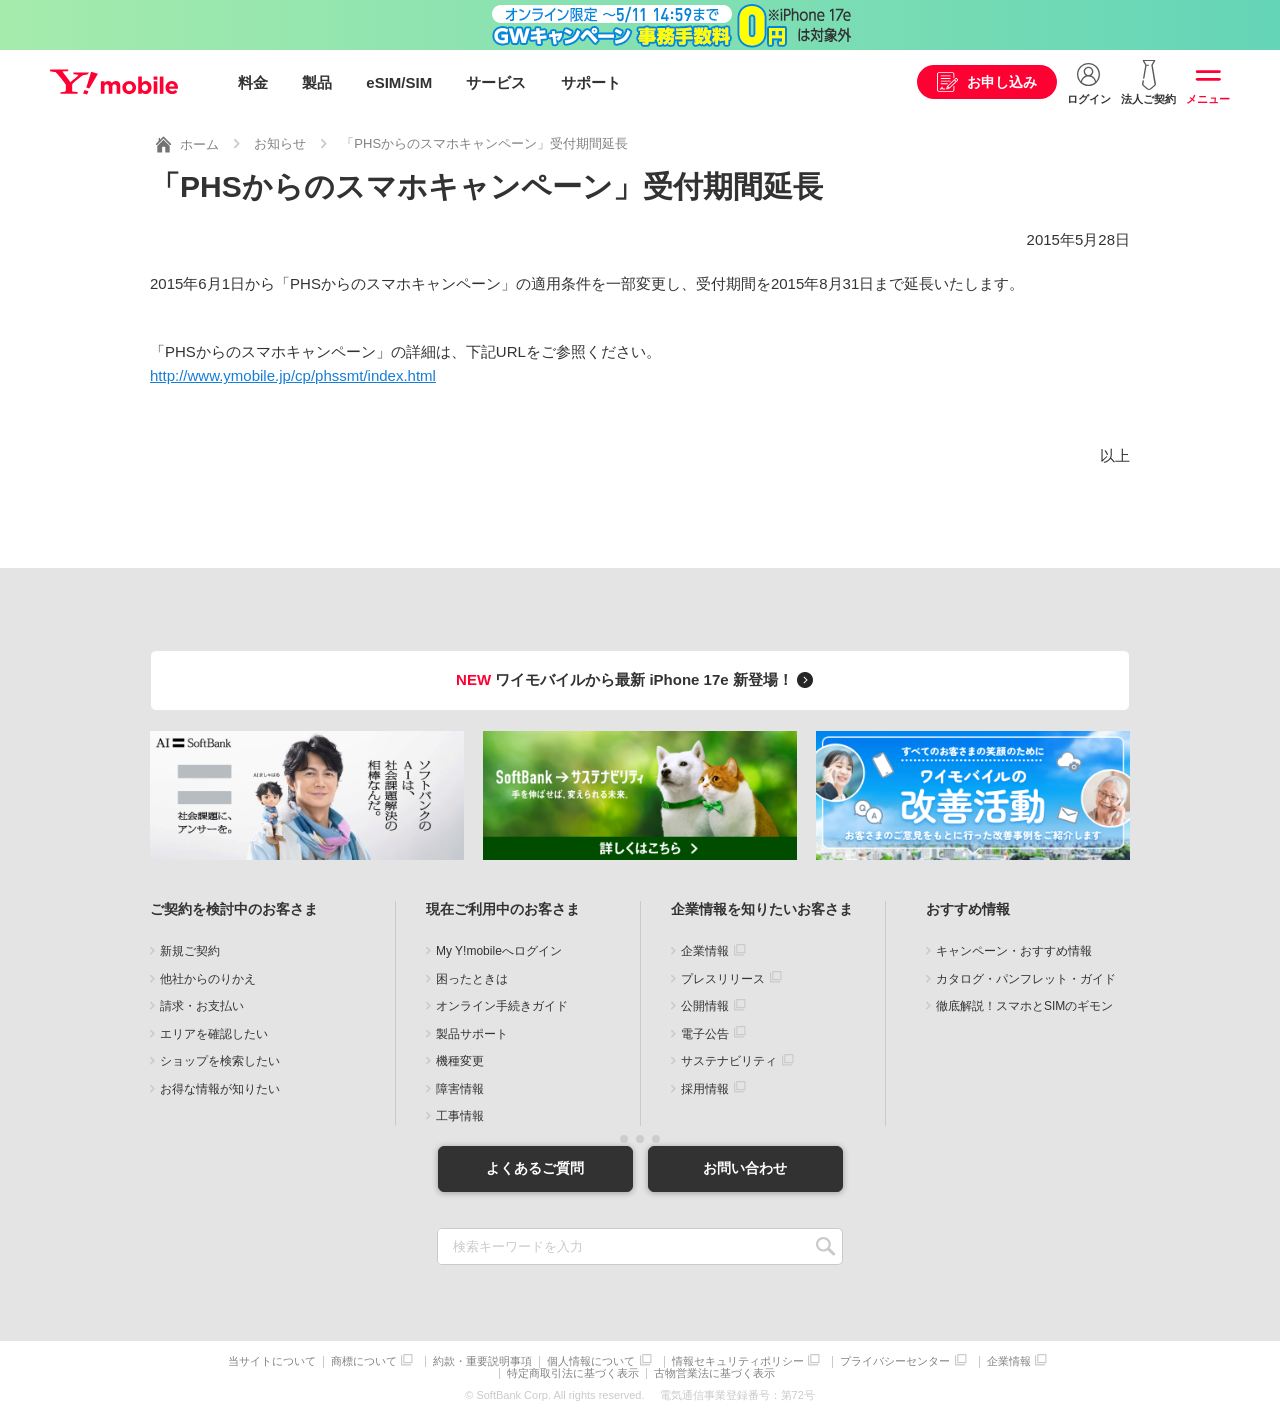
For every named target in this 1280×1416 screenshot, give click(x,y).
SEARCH (825, 1245)
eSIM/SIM (399, 82)
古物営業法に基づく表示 (714, 1373)
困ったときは (472, 978)
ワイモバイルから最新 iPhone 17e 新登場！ (637, 679)
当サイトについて (272, 1360)
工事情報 (460, 1116)
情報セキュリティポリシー (738, 1360)
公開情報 (705, 1006)
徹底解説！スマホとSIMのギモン (1024, 1006)
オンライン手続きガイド (502, 1006)
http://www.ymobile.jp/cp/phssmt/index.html (293, 375)
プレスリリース (723, 978)
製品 (317, 82)
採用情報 (705, 1088)
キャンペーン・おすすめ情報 (1014, 951)
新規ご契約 (190, 951)
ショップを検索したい (220, 1061)
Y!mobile (114, 83)
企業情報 (705, 951)
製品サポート (472, 1033)
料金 (253, 82)
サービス (496, 82)
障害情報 (460, 1088)
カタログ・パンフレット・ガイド (1026, 978)
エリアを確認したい (214, 1033)
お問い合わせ (745, 1168)
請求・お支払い (202, 1006)
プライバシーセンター (895, 1360)
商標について (364, 1360)
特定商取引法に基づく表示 (573, 1373)
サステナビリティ (729, 1061)
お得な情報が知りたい (220, 1088)
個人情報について (591, 1360)
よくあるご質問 (535, 1168)
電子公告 (705, 1033)
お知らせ (280, 143)
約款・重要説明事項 (482, 1360)
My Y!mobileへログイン (499, 951)
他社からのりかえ (208, 978)
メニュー (1208, 99)
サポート (591, 82)
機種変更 (460, 1061)
